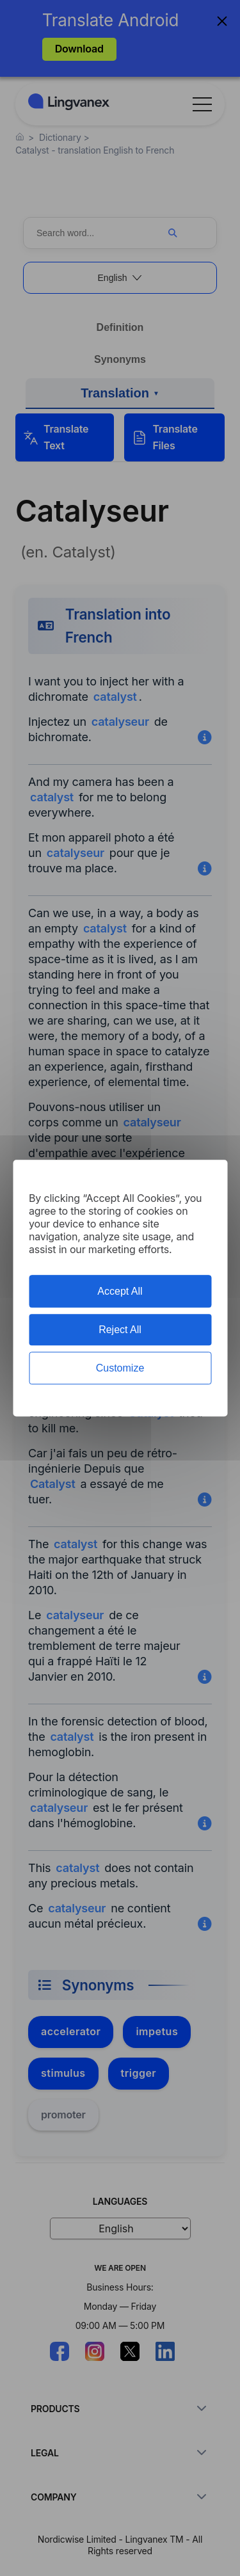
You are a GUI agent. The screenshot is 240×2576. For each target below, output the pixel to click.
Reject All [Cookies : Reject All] (120, 1329)
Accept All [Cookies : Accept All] (119, 1291)
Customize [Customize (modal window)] (120, 1368)
